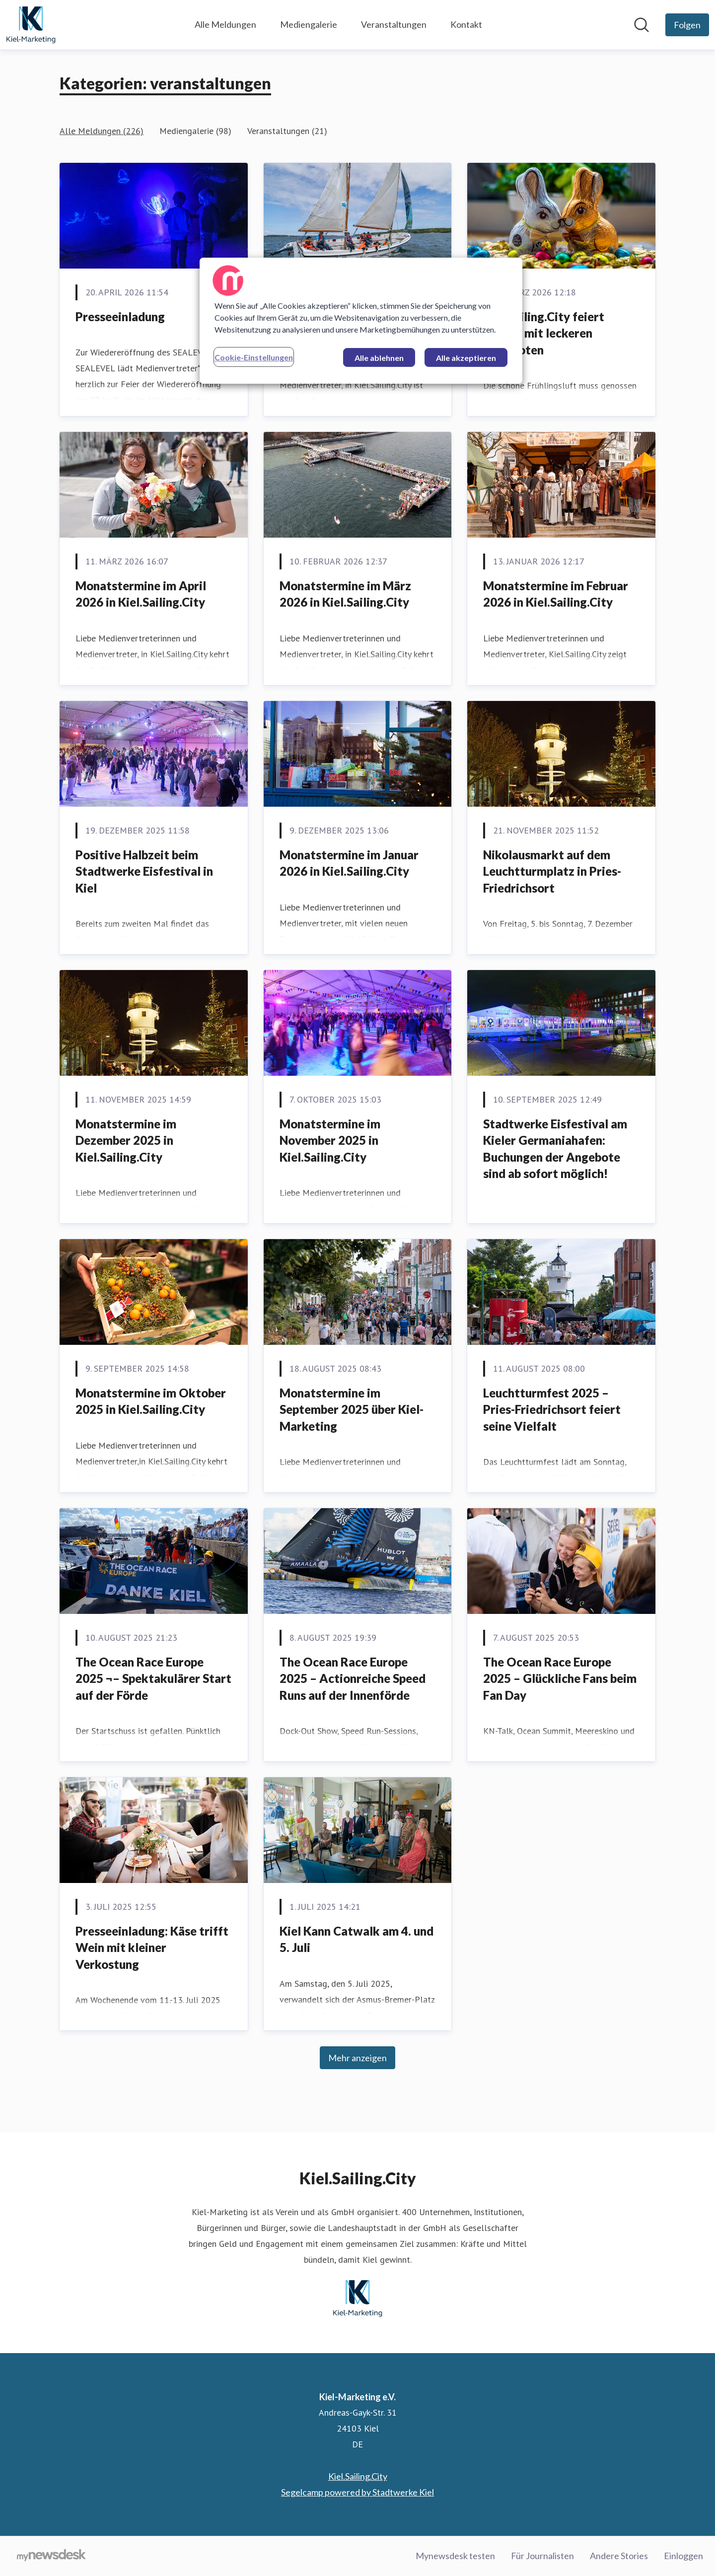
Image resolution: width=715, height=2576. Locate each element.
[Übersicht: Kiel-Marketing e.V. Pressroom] (31, 25)
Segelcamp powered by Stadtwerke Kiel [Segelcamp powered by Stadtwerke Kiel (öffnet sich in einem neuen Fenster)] (357, 2492)
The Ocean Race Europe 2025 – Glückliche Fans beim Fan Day (560, 1678)
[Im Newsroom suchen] (641, 25)
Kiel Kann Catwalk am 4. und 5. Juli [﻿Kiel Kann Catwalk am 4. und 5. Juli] (356, 1939)
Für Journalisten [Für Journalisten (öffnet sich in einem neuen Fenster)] (542, 2555)
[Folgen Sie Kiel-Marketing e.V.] (687, 24)
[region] (361, 321)
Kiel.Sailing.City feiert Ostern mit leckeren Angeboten (543, 333)
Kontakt (466, 24)
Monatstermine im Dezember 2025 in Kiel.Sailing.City (125, 1140)
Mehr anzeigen (357, 2057)
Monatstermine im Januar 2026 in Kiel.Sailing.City (349, 863)
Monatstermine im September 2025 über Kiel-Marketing (352, 1409)
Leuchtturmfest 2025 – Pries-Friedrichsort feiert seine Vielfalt (552, 1409)
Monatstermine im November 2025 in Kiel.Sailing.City (330, 1140)
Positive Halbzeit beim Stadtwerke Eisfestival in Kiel (144, 871)
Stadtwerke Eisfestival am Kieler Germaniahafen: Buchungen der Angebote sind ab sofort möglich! (555, 1148)
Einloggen (683, 2555)
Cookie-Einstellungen (253, 357)
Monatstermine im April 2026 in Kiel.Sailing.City (140, 594)
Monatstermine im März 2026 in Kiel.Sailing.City (345, 594)
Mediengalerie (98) (195, 131)
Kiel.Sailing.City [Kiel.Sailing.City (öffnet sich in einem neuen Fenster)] (357, 2476)
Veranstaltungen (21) (287, 131)
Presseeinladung (120, 316)
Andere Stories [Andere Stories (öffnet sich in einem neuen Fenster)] (619, 2555)
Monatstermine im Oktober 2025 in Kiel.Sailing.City (150, 1401)
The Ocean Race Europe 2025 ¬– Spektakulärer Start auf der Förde (153, 1678)
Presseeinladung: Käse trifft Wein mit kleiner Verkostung (151, 1947)
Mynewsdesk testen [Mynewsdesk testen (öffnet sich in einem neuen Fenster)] (455, 2555)
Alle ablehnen (379, 357)
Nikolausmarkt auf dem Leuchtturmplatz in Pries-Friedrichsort (552, 871)
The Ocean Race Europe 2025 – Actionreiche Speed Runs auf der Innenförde (353, 1678)
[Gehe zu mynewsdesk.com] (51, 2556)
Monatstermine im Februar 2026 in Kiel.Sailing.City (555, 594)
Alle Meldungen (225, 24)
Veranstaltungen (394, 24)
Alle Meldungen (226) (101, 131)
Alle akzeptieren (466, 357)
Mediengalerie (308, 24)
